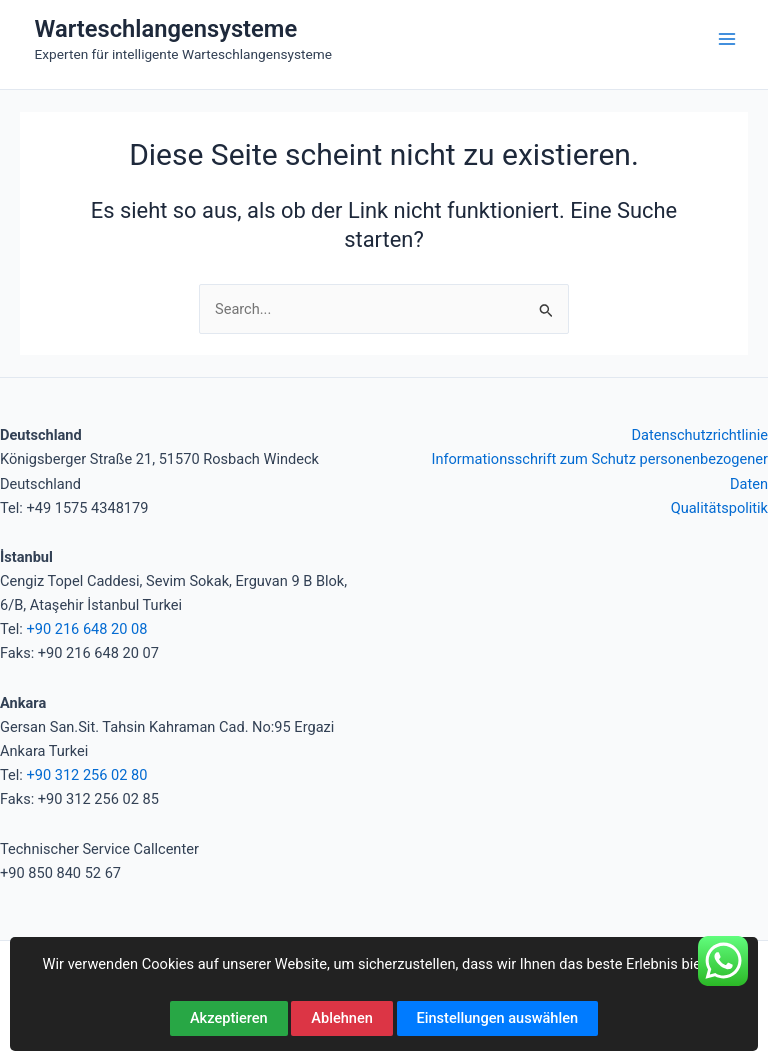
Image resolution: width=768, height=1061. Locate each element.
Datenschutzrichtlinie (699, 435)
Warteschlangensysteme (166, 29)
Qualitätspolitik (719, 508)
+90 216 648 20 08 (86, 629)
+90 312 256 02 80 (86, 775)
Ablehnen (342, 1018)
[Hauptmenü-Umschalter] (727, 39)
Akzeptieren (229, 1018)
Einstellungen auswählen (498, 1018)
